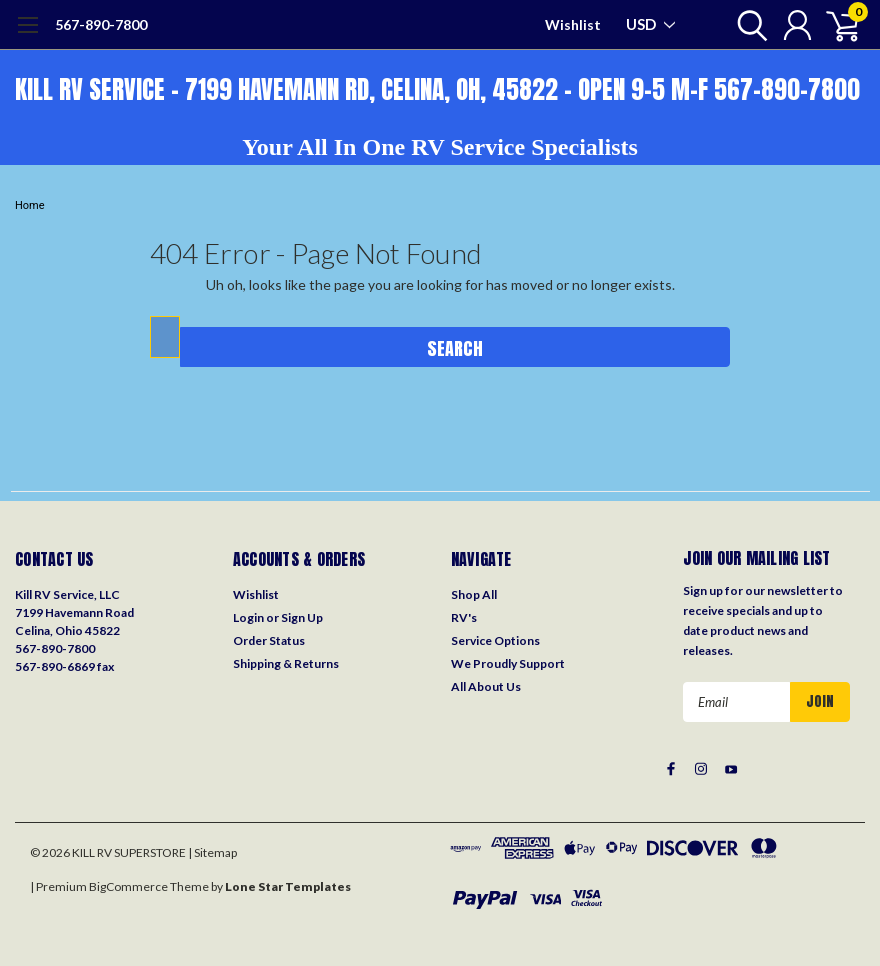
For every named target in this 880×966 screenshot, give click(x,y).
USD (650, 24)
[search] (747, 25)
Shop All (474, 594)
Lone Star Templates (288, 886)
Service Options (495, 640)
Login (248, 617)
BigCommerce (128, 886)
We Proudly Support (508, 663)
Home (30, 205)
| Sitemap (212, 852)
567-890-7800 (101, 24)
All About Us (486, 686)
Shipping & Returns (286, 663)
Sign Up (302, 617)
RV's (464, 617)
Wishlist (573, 24)
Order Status (269, 640)
